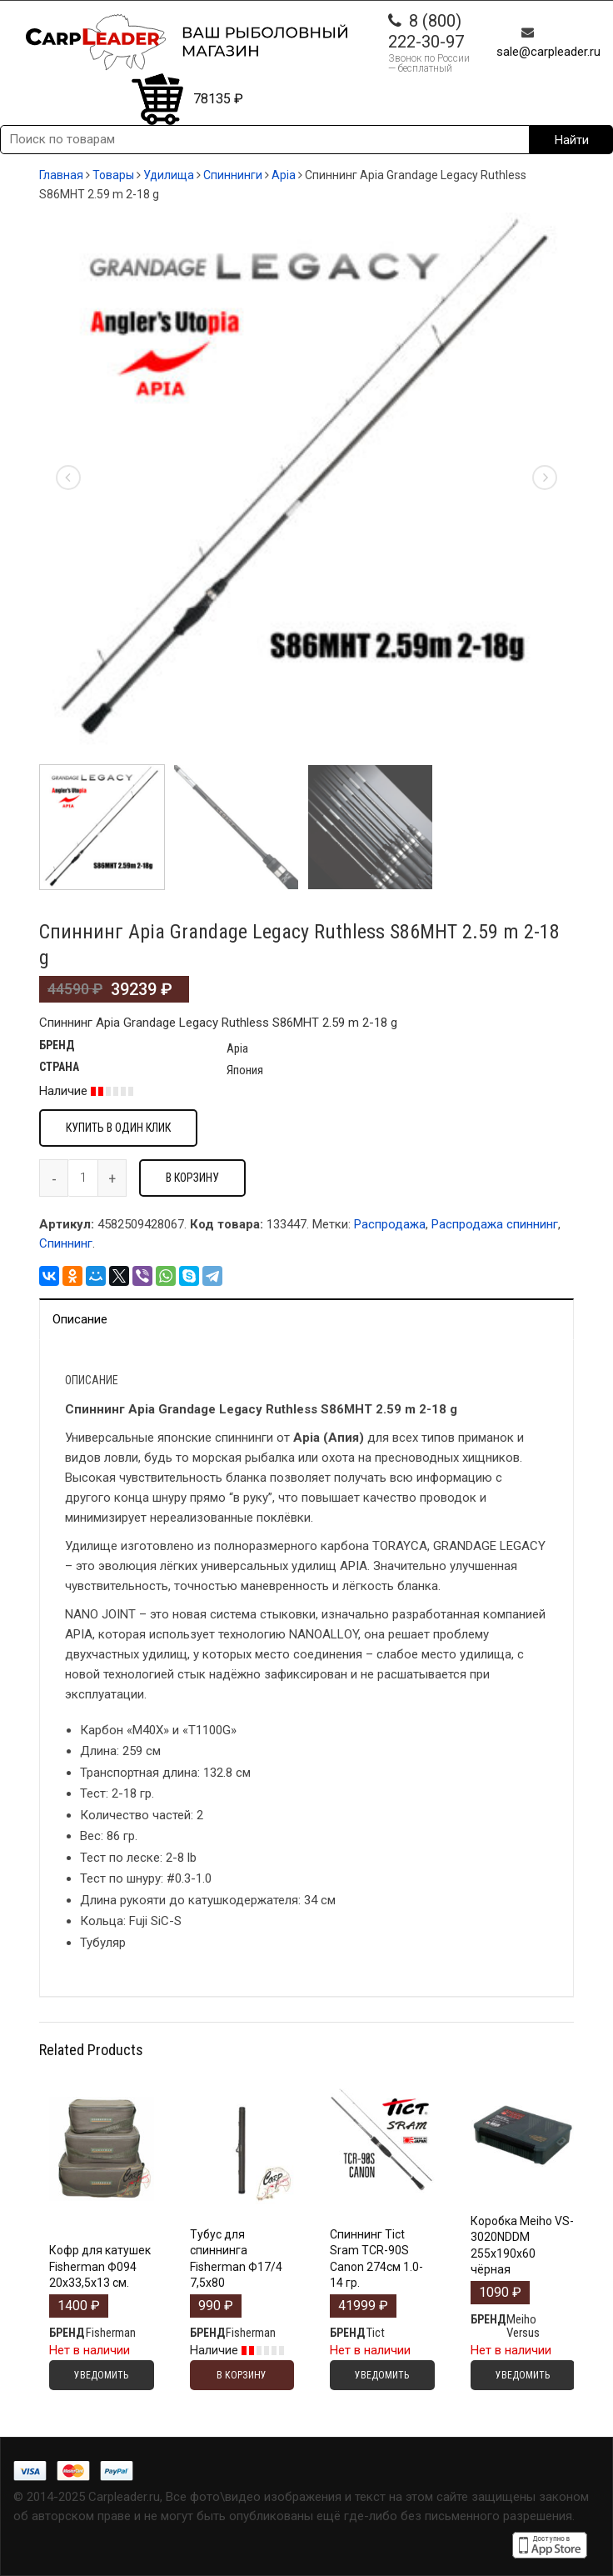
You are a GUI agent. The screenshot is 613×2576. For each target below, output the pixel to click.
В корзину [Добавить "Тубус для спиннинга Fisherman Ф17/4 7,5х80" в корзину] (242, 2375)
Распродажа (390, 1224)
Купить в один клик (118, 1127)
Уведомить (101, 2375)
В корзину (192, 1177)
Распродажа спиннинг (494, 1224)
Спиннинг (65, 1243)
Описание (79, 1319)
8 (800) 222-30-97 (426, 31)
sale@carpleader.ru (548, 51)
